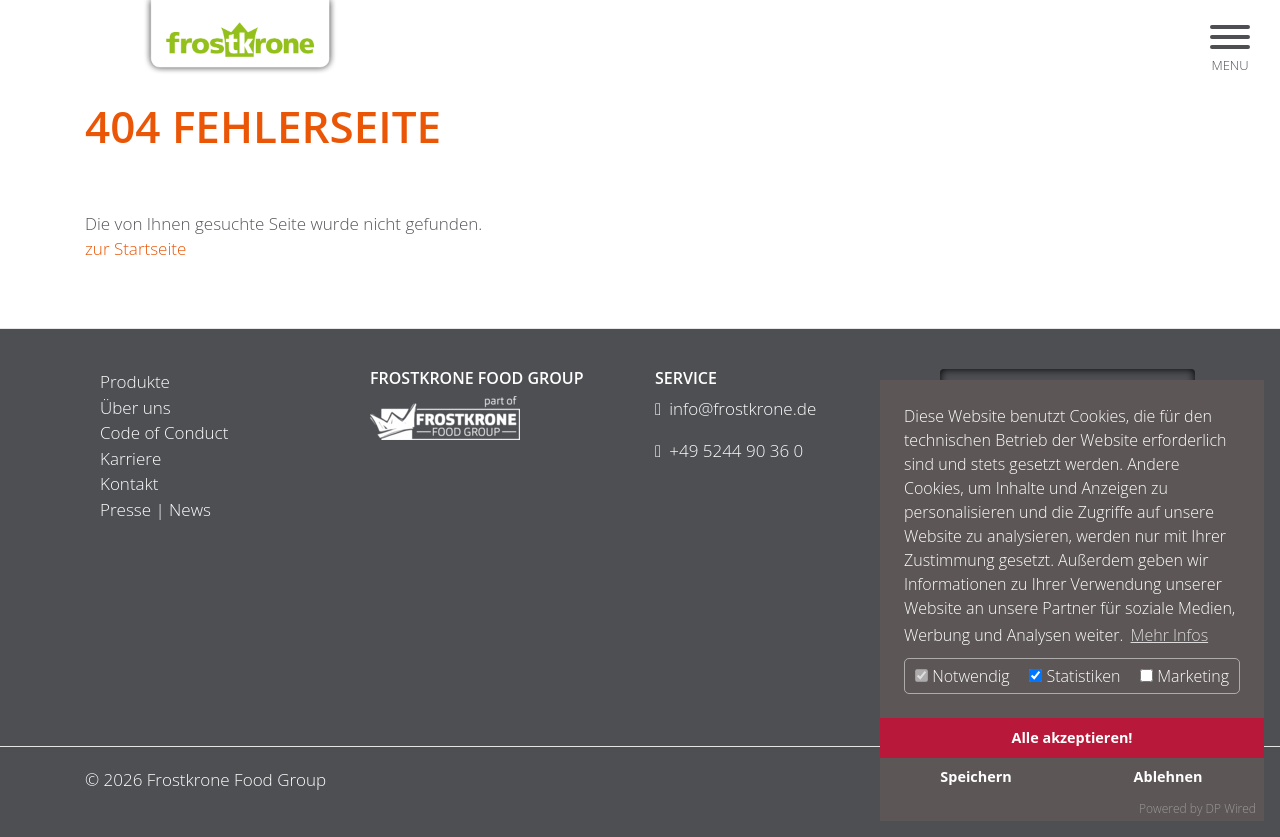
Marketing (1184, 676)
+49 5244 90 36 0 (736, 450)
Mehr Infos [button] (1170, 635)
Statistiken (1074, 676)
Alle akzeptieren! (1072, 737)
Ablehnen (1168, 776)
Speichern (975, 776)
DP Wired (1231, 808)
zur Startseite (135, 248)
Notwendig (962, 676)
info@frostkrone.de (742, 408)
